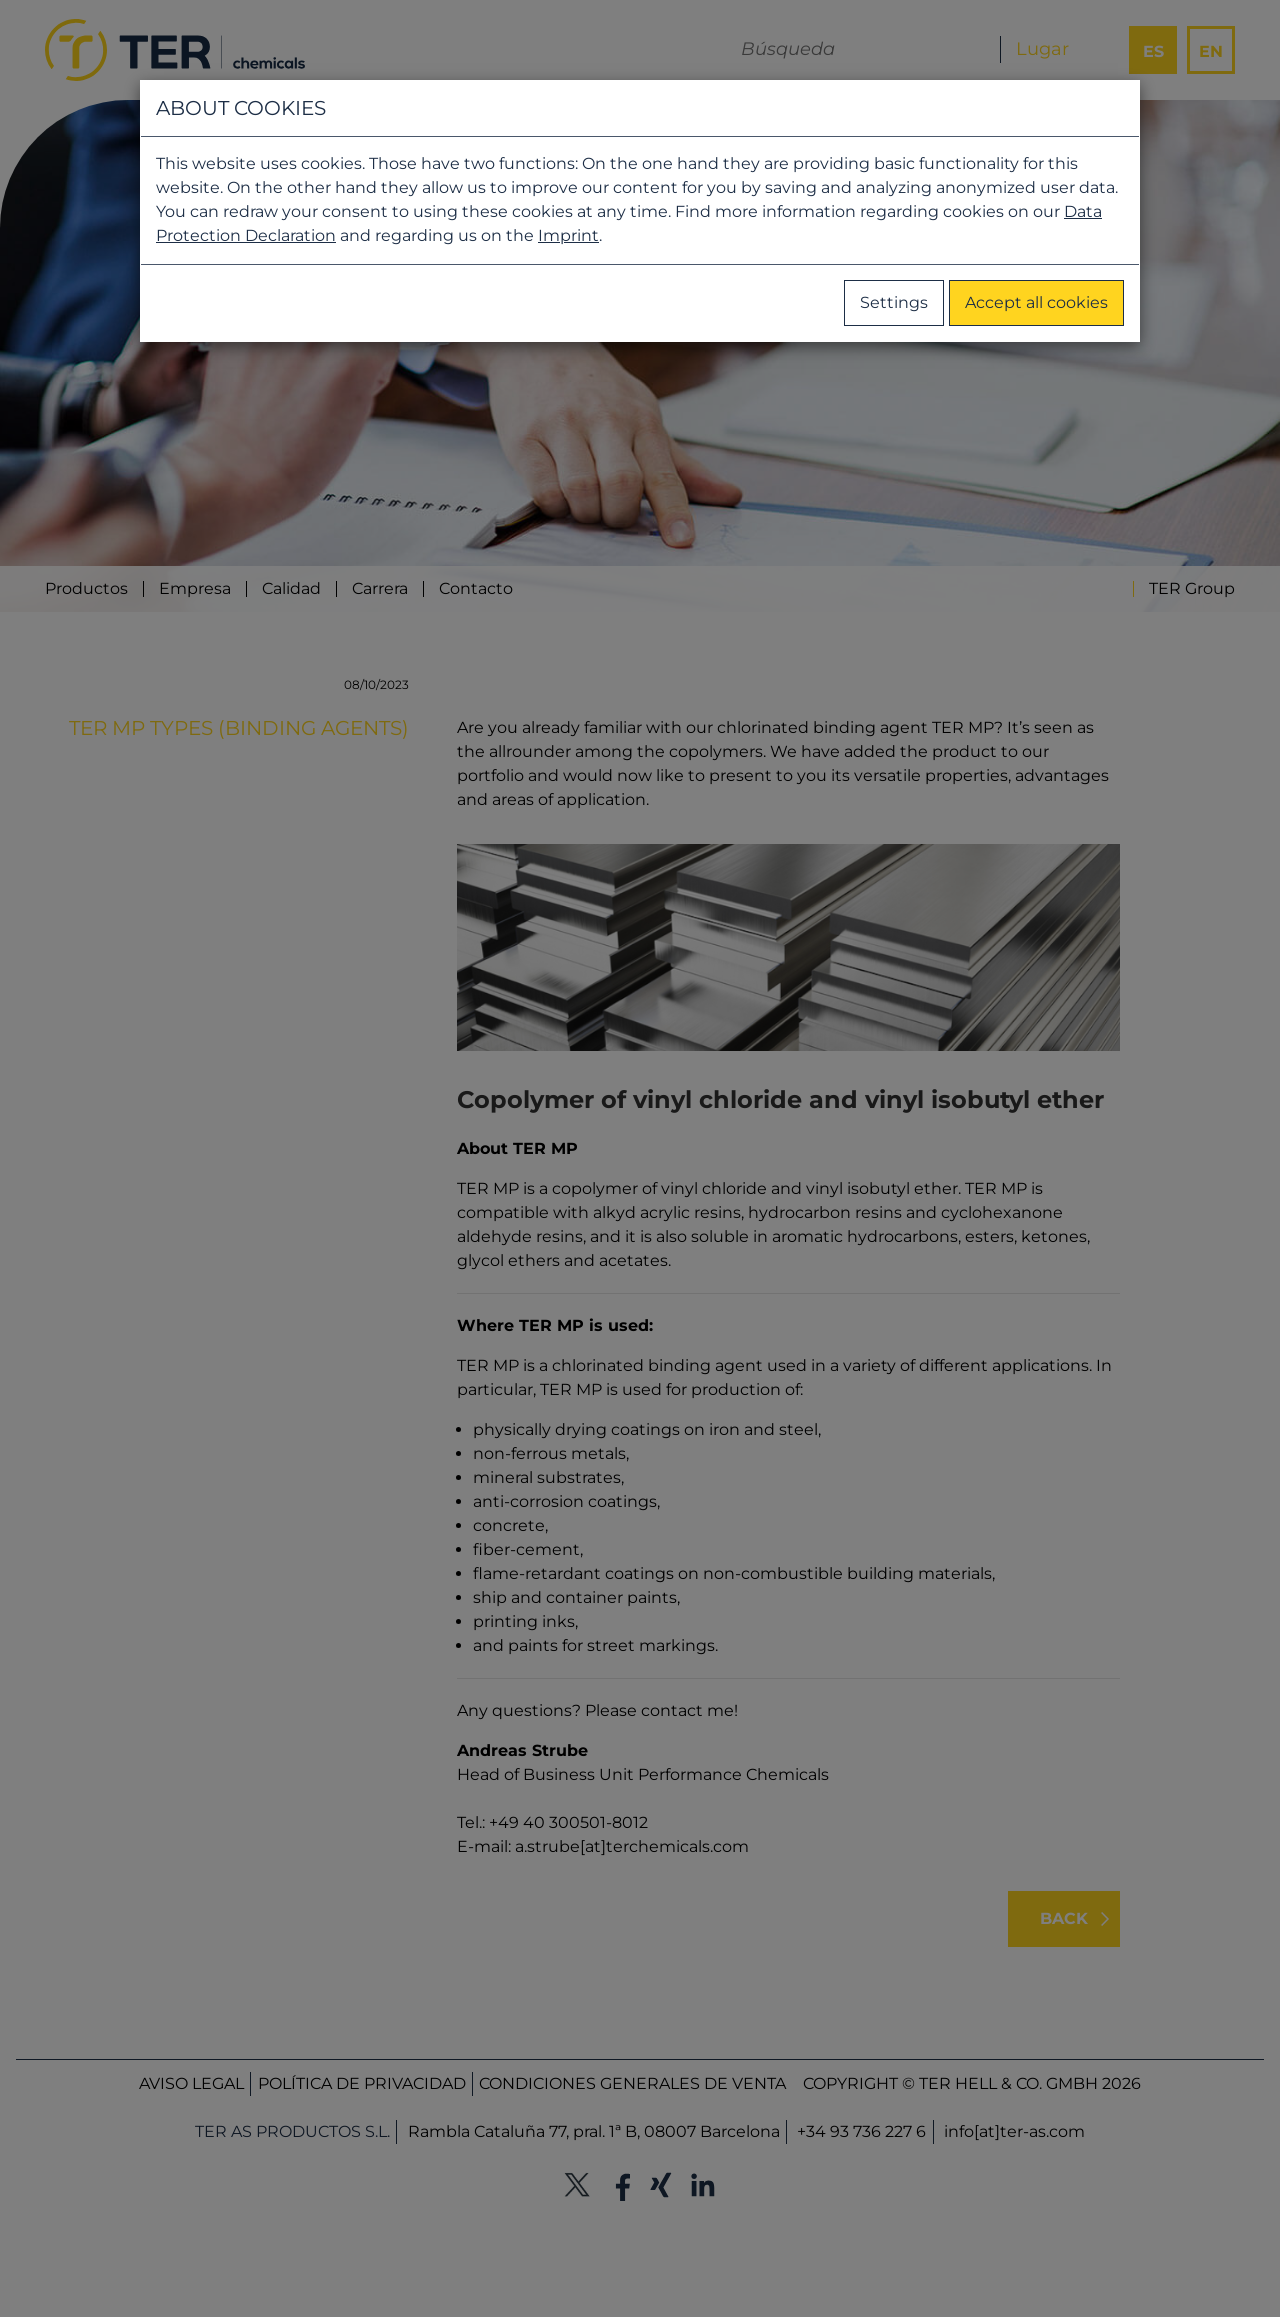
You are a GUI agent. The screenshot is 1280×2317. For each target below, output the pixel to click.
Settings (894, 302)
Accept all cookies (1036, 302)
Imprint (568, 235)
